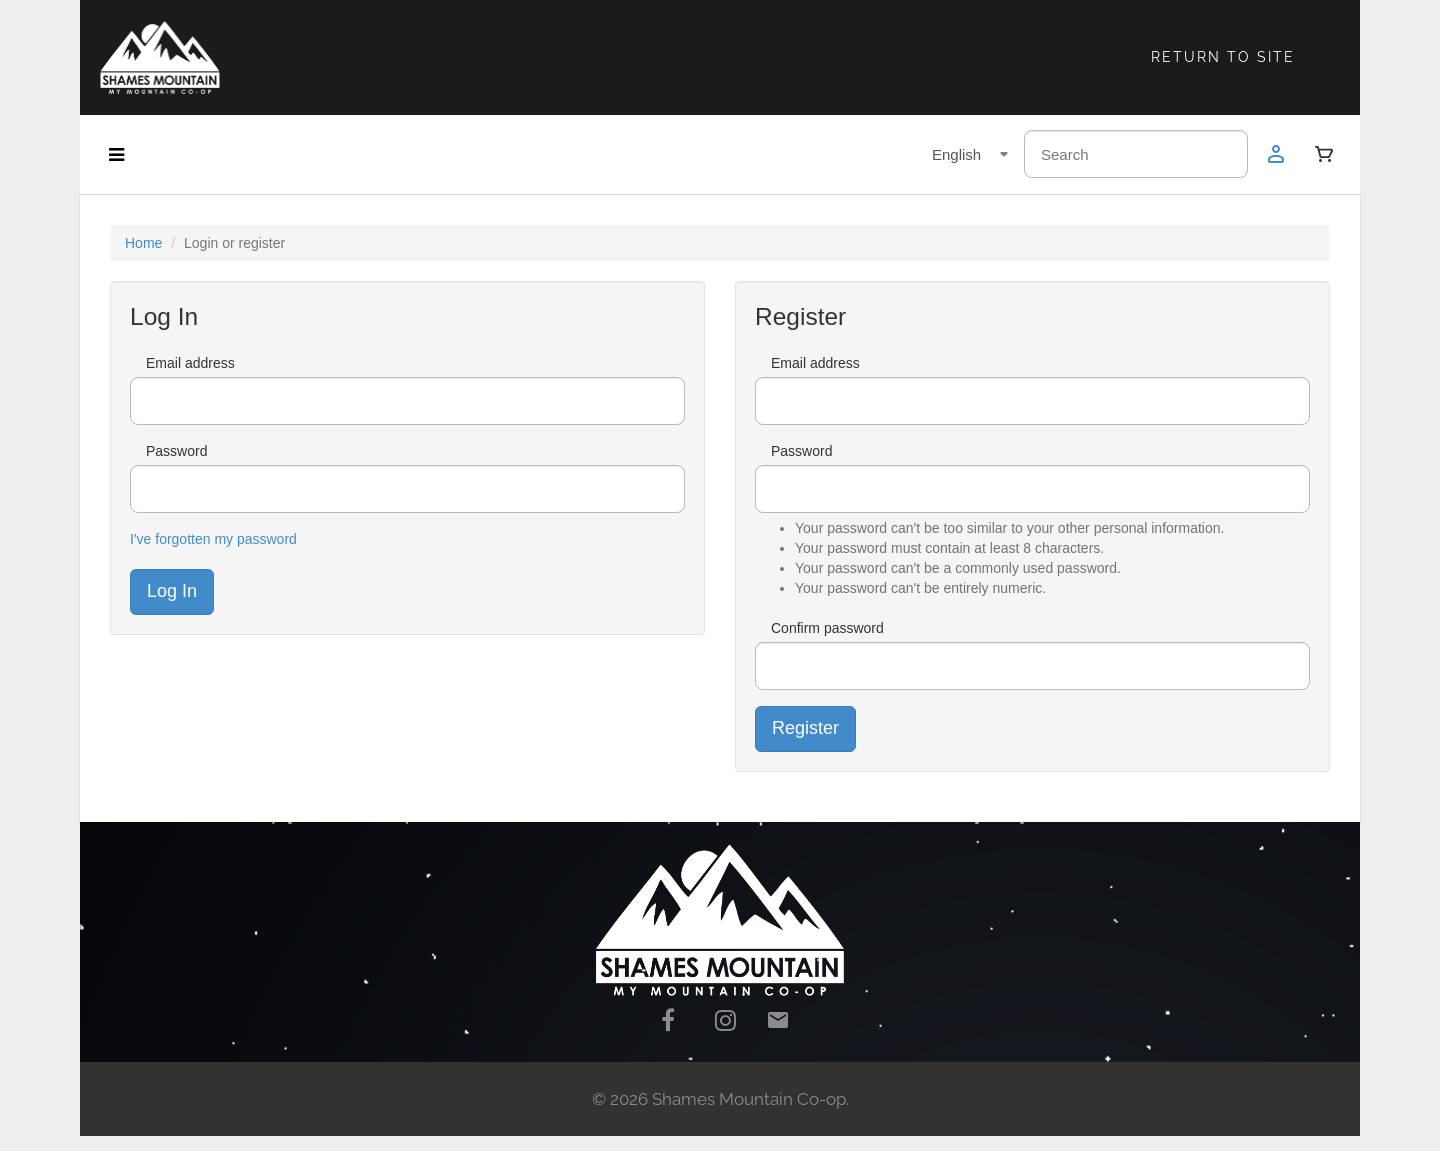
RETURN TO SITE (1223, 57)
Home (143, 243)
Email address (190, 363)
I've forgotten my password (213, 539)
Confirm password (827, 628)
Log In (172, 591)
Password (176, 451)
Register (805, 728)
